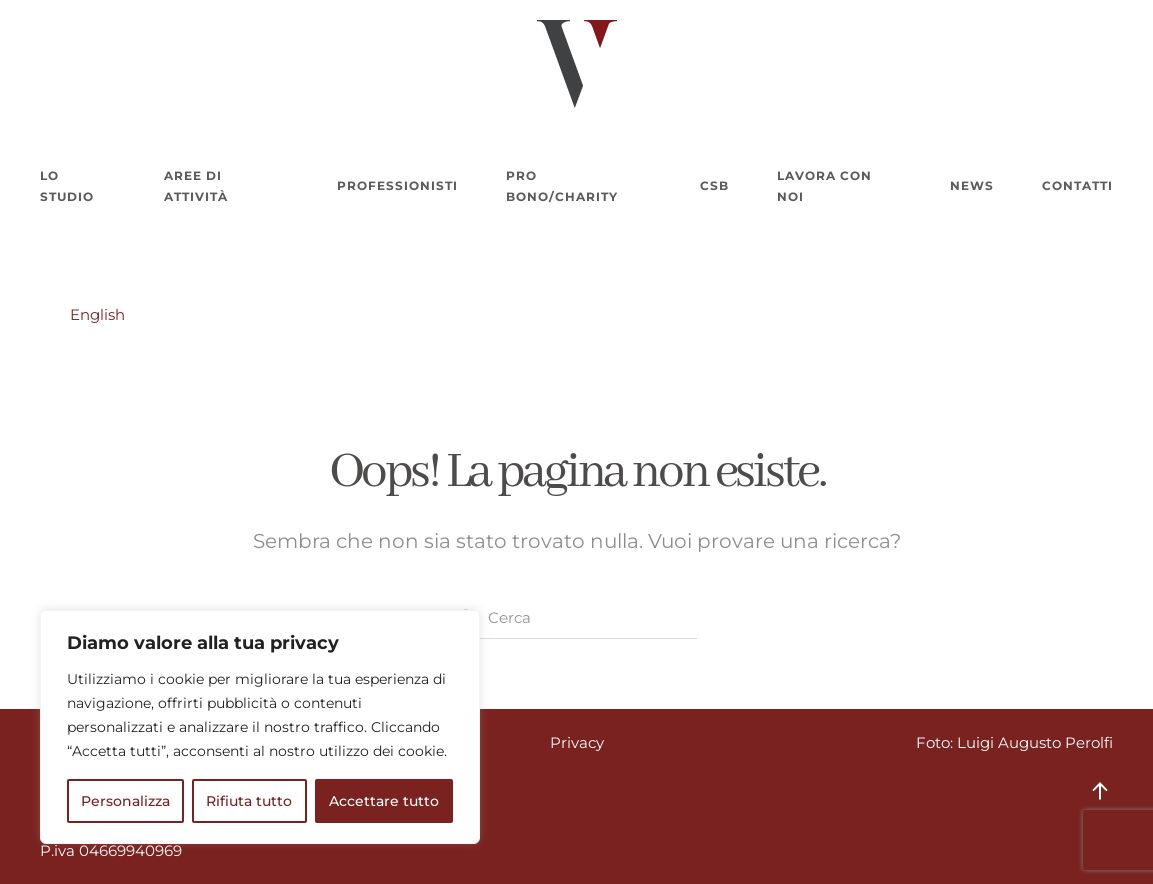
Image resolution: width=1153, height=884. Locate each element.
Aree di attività (196, 186)
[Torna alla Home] (577, 64)
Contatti (1077, 185)
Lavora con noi (824, 186)
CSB (714, 185)
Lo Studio (67, 186)
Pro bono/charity (562, 186)
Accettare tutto (384, 801)
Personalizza (125, 801)
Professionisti (397, 185)
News (972, 185)
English (97, 314)
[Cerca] (577, 618)
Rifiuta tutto (249, 801)
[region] (260, 727)
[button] (1100, 791)
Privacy (577, 742)
